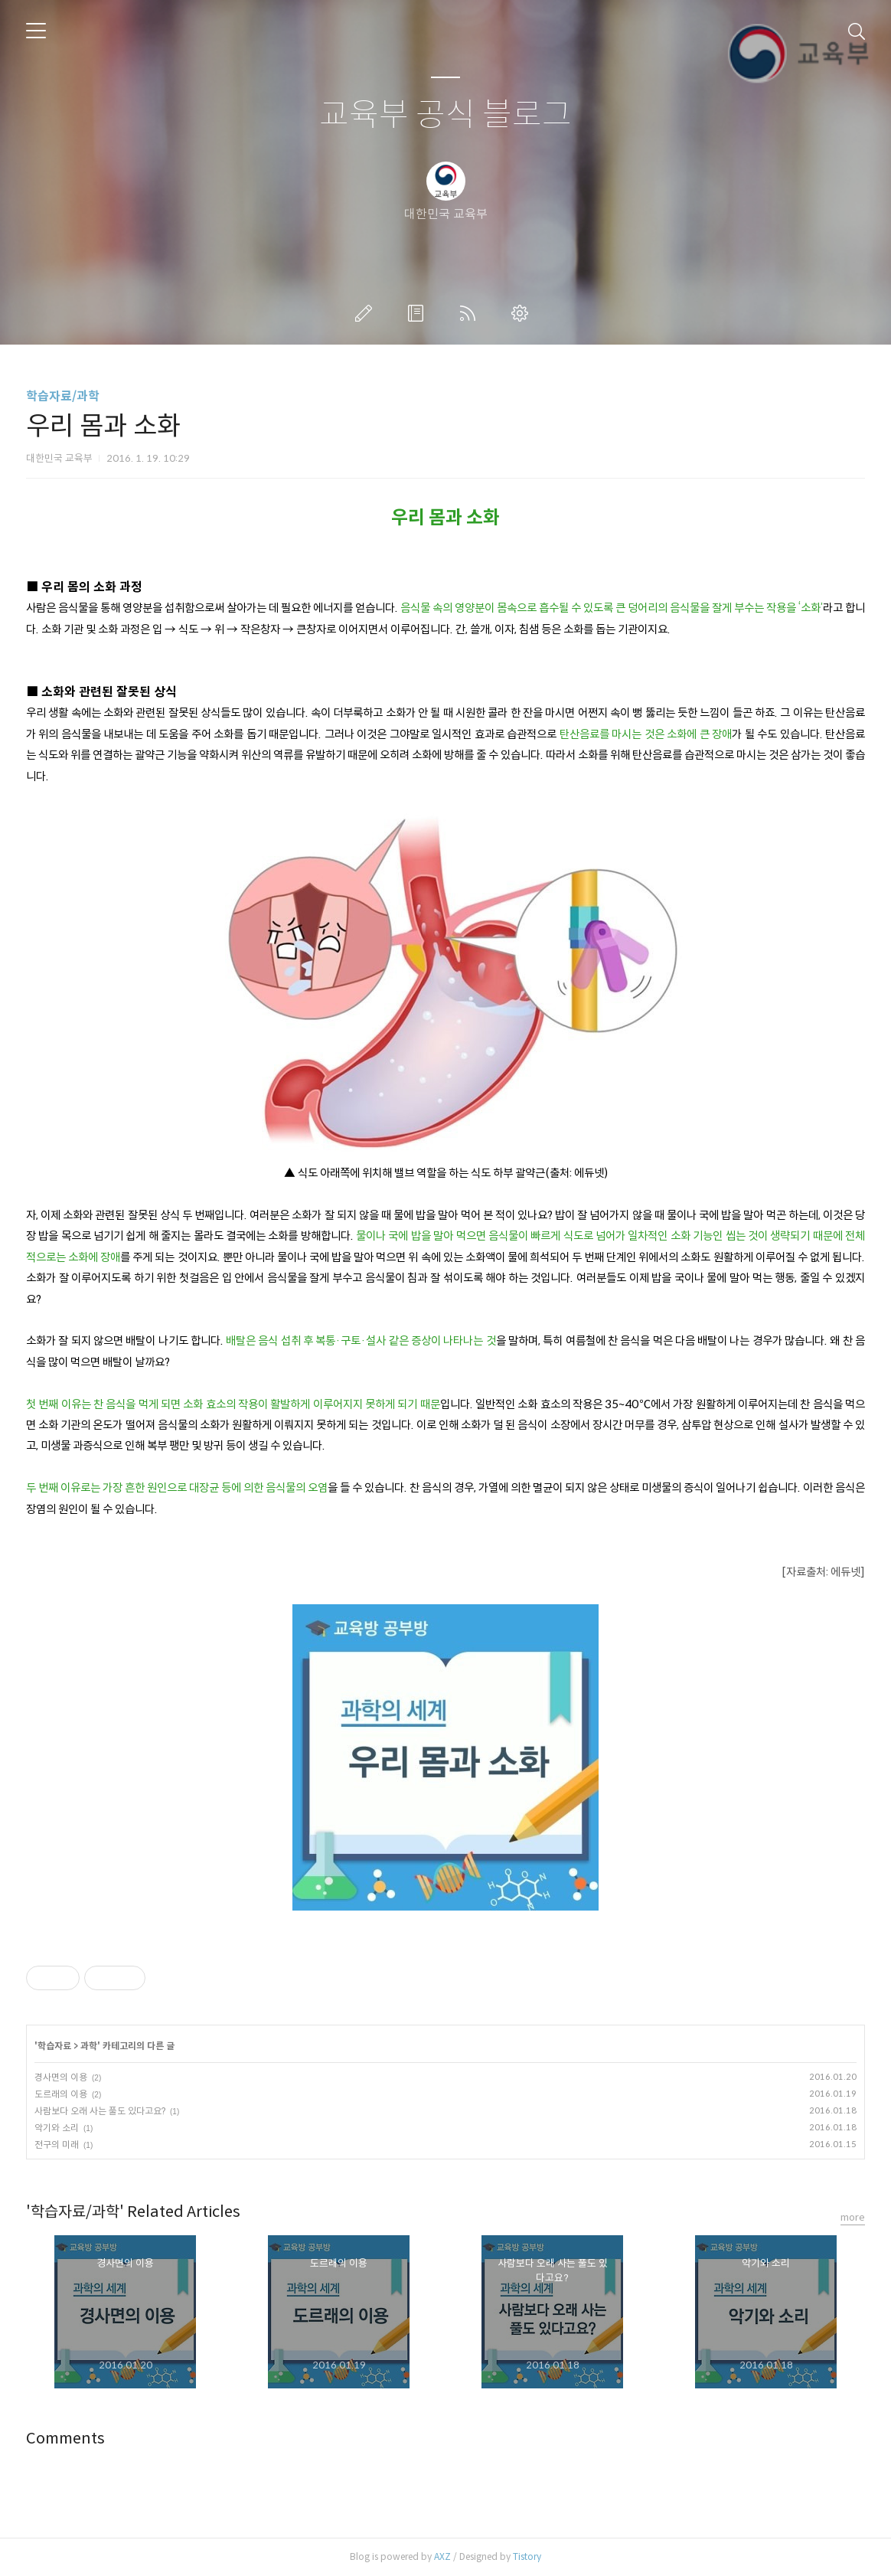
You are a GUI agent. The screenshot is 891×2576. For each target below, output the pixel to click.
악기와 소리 (56, 2127)
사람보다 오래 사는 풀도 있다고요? (99, 2111)
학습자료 (54, 2045)
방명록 (418, 313)
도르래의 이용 (60, 2094)
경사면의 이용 (60, 2077)
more (852, 2217)
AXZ (442, 2556)
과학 (88, 2045)
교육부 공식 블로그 (445, 115)
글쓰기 (366, 313)
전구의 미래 (56, 2144)
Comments (65, 2438)
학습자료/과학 (63, 396)
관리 (522, 313)
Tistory (527, 2556)
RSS (470, 313)
